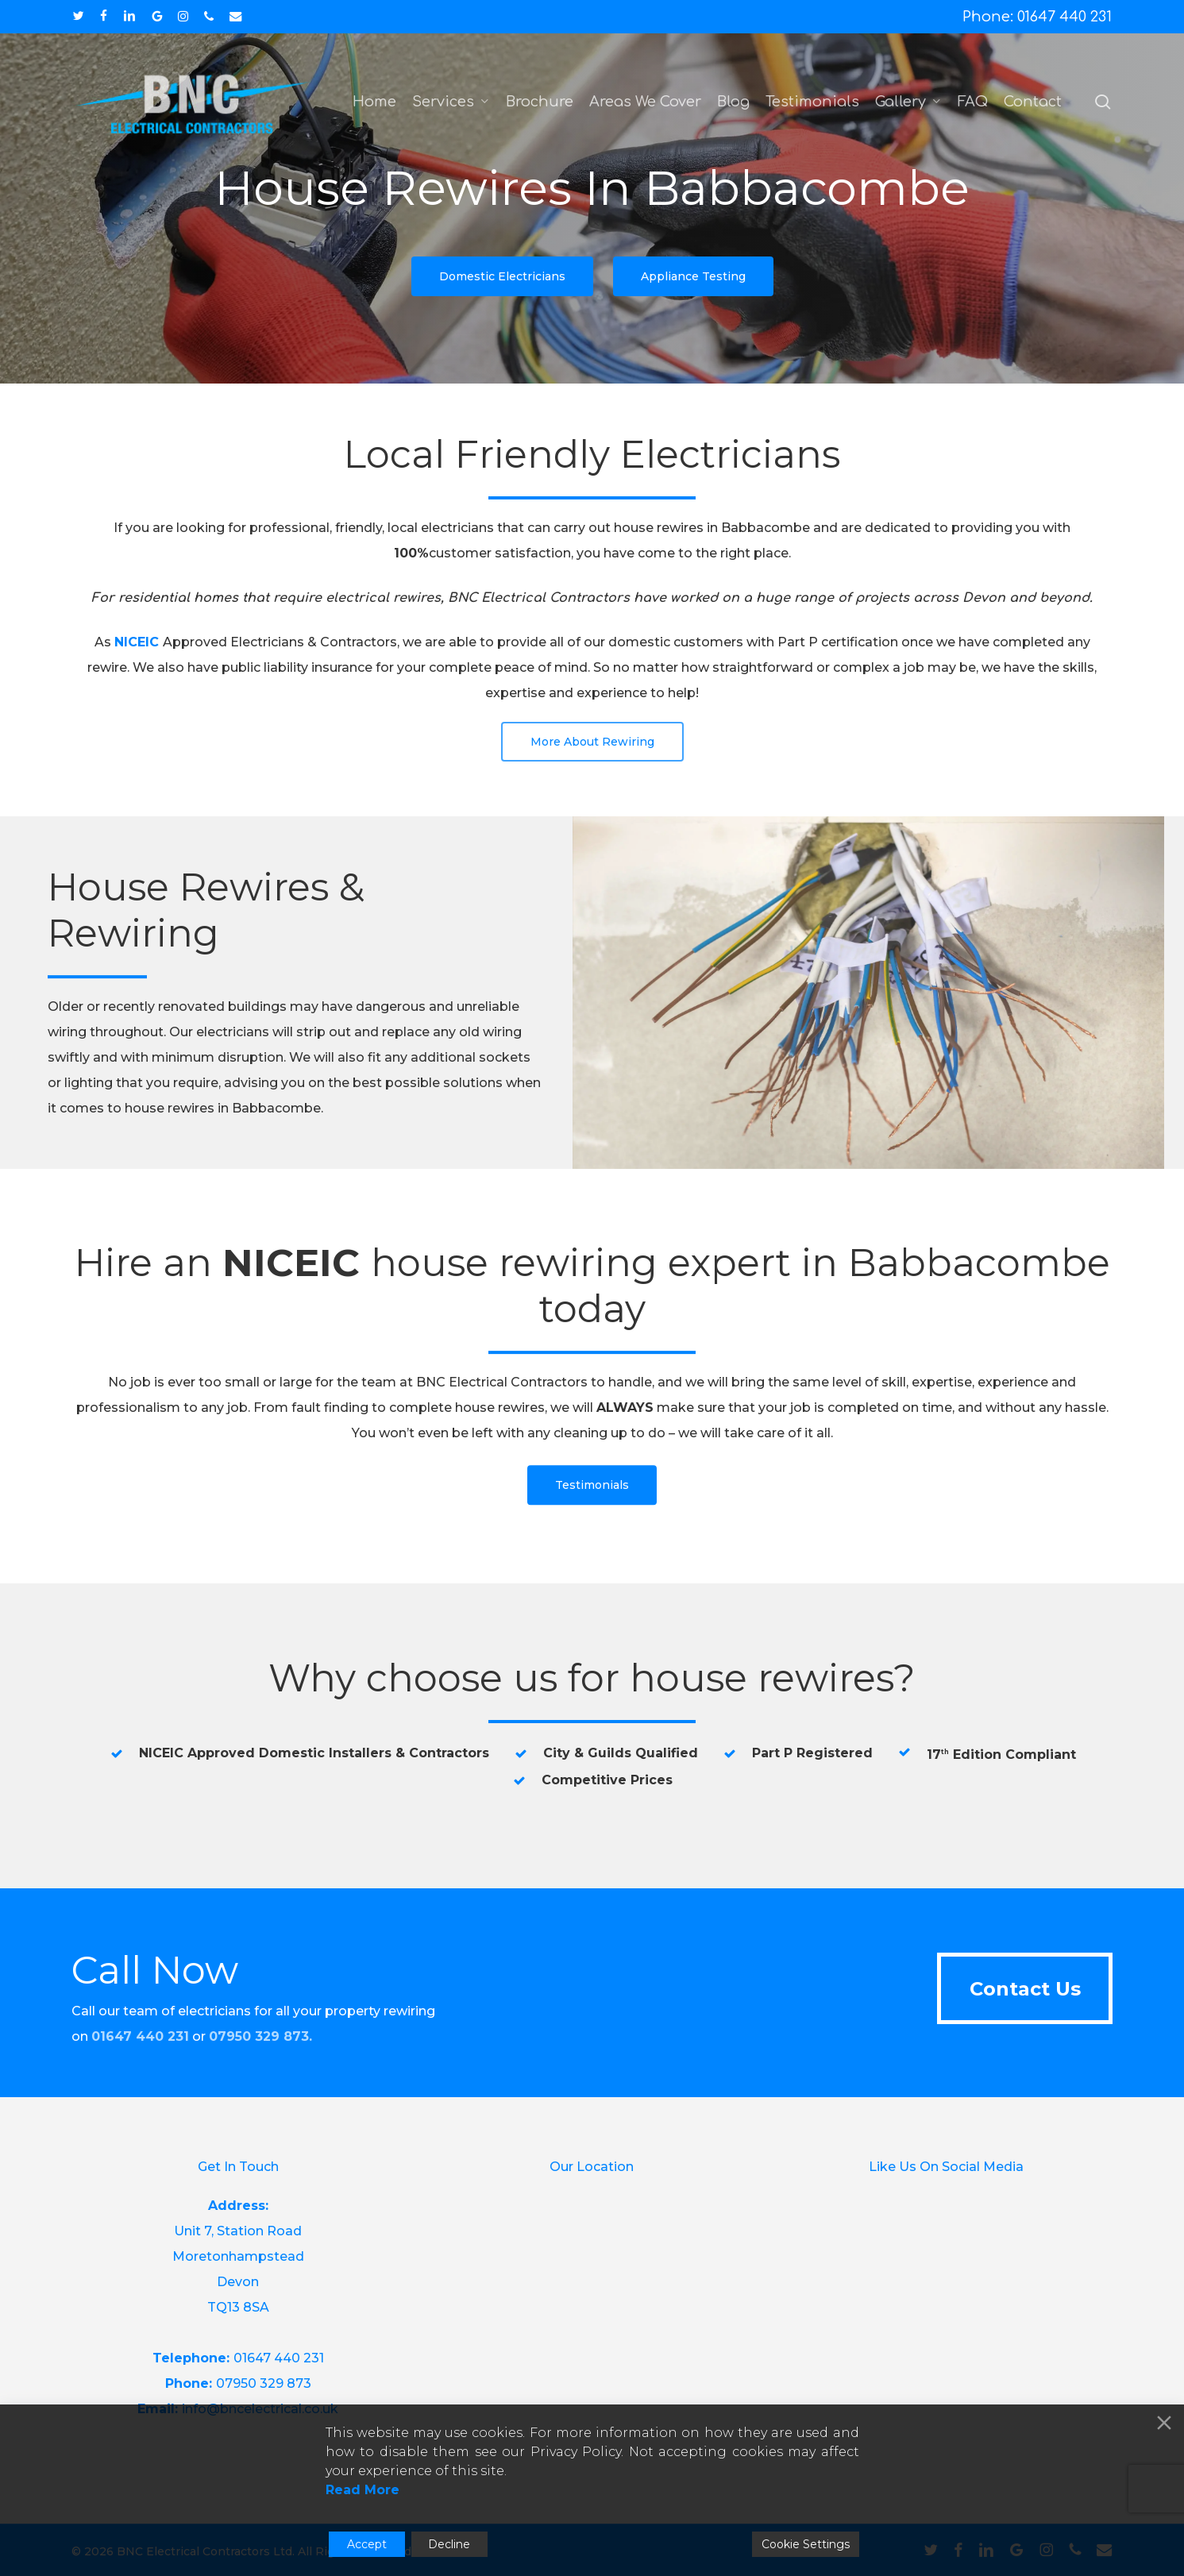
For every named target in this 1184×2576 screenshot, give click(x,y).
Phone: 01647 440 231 (1037, 17)
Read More (362, 2489)
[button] (502, 276)
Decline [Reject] (449, 2544)
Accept (367, 2544)
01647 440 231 (278, 2358)
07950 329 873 (259, 2036)
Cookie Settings (806, 2544)
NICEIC (136, 642)
